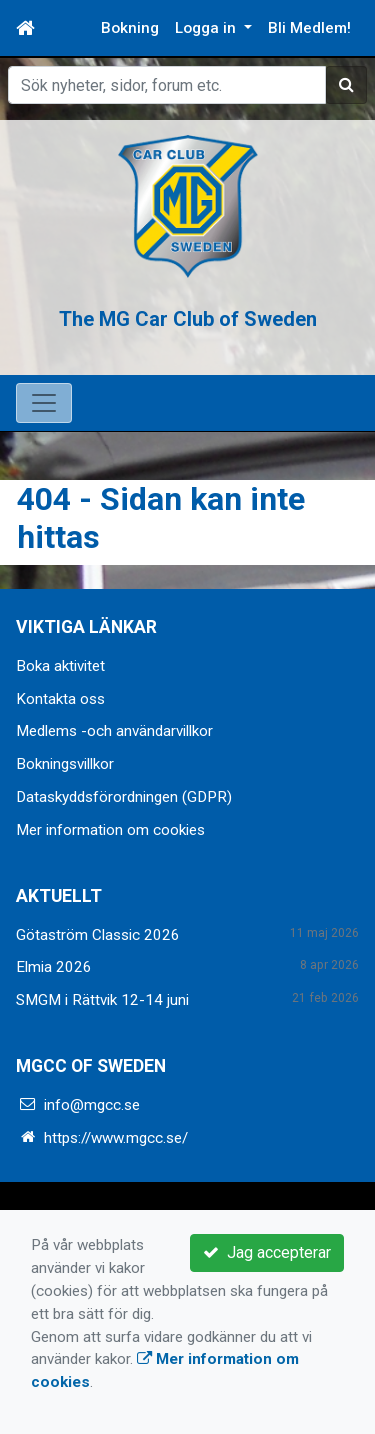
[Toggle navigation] (44, 403)
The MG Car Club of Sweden (188, 318)
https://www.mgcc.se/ (116, 1138)
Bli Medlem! (309, 28)
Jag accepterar (267, 1252)
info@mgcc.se (92, 1105)
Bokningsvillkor (65, 764)
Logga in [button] (207, 28)
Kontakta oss (60, 699)
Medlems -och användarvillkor (114, 731)
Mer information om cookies (110, 830)
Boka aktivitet (60, 666)
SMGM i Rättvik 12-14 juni (102, 1000)
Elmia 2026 (54, 967)
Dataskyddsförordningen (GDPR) (124, 797)
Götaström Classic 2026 (98, 935)
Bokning (130, 28)
